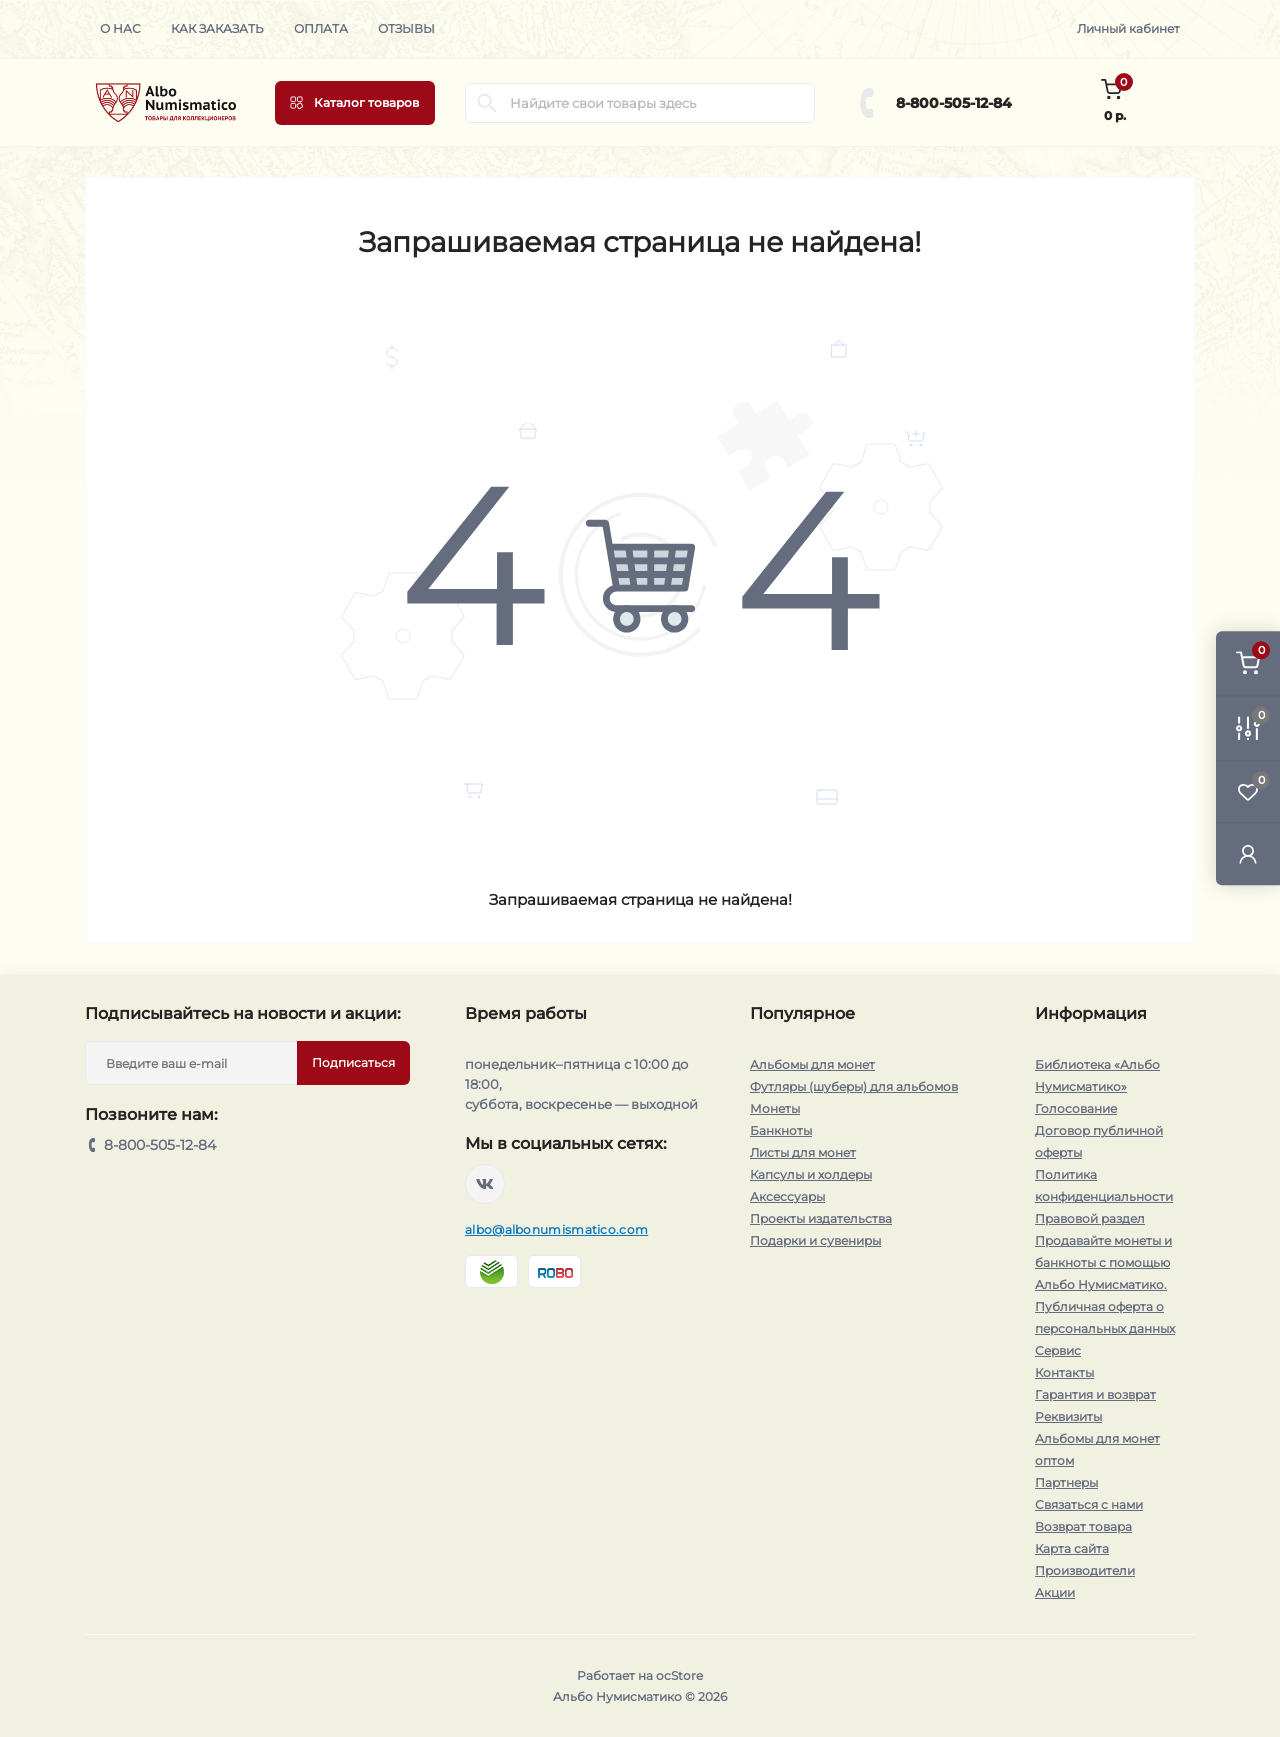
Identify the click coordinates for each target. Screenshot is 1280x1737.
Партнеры (1066, 1482)
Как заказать (217, 28)
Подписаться (353, 1062)
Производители (1085, 1570)
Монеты (775, 1108)
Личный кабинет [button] (1128, 28)
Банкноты (781, 1130)
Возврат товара (1083, 1526)
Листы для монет (803, 1152)
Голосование (1076, 1108)
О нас (120, 28)
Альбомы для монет (812, 1064)
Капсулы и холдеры (811, 1174)
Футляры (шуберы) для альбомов (854, 1086)
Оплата (321, 28)
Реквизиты (1068, 1416)
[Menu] (355, 103)
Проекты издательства (821, 1218)
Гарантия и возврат (1095, 1394)
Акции (1055, 1592)
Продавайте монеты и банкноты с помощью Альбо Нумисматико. (1103, 1262)
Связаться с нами (1089, 1504)
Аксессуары (787, 1196)
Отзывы (406, 28)
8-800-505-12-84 (954, 103)
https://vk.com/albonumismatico (485, 1184)
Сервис (1058, 1350)
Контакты (1064, 1372)
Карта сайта (1072, 1548)
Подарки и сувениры (815, 1240)
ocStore (679, 1675)
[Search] (487, 103)
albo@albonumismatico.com (556, 1229)
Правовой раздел (1090, 1218)
